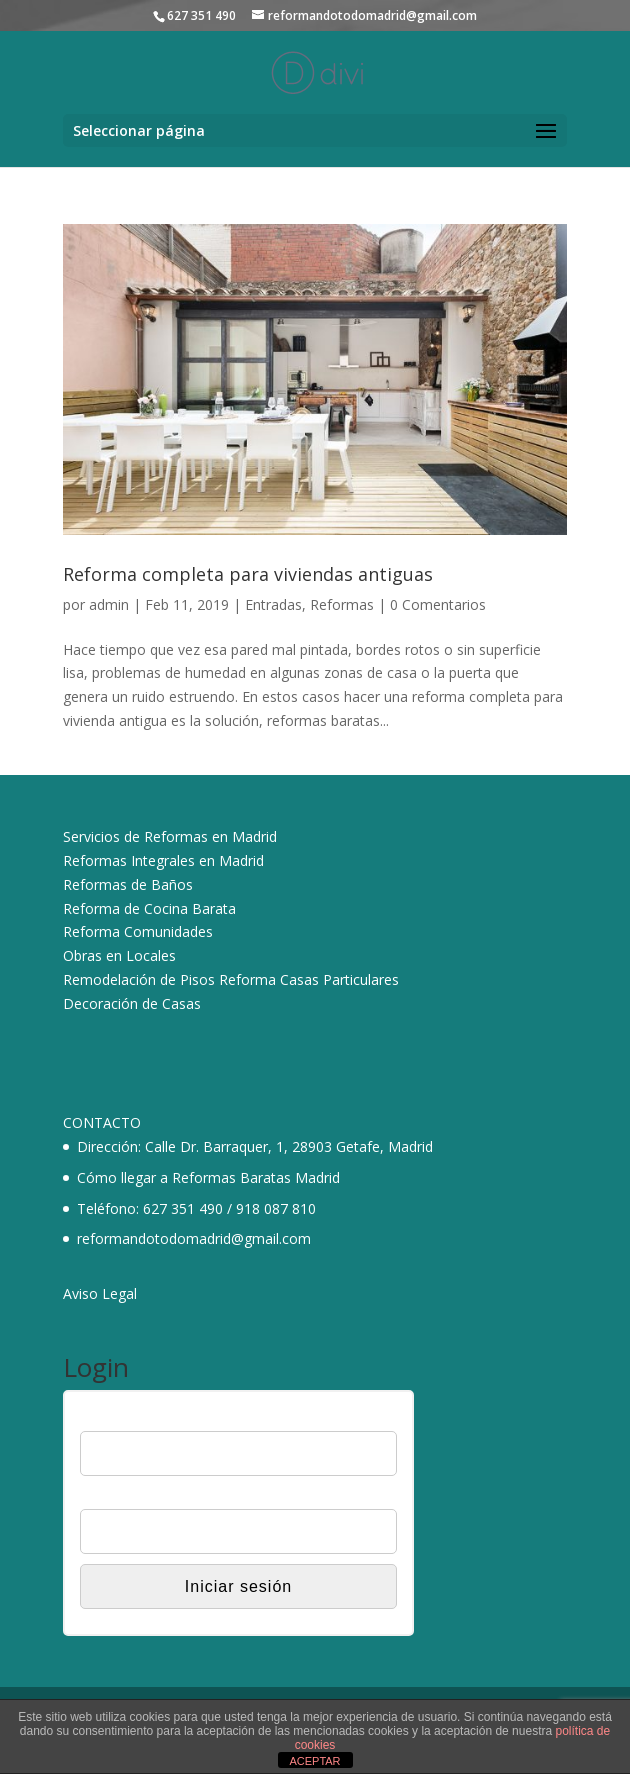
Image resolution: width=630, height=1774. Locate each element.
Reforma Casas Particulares (309, 979)
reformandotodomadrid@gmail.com (194, 1238)
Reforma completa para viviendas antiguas (248, 574)
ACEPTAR (314, 1761)
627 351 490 (183, 1208)
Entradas (273, 604)
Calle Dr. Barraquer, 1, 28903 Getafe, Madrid (289, 1146)
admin (109, 604)
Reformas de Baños (128, 884)
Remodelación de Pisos (139, 979)
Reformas (342, 604)
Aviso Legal (100, 1293)
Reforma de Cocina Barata (149, 908)
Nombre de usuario (139, 1418)
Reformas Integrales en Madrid (163, 860)
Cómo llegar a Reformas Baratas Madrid (208, 1177)
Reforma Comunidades (138, 931)
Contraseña (116, 1497)
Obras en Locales (119, 955)
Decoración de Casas (132, 1003)
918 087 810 (276, 1208)
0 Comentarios (438, 604)
